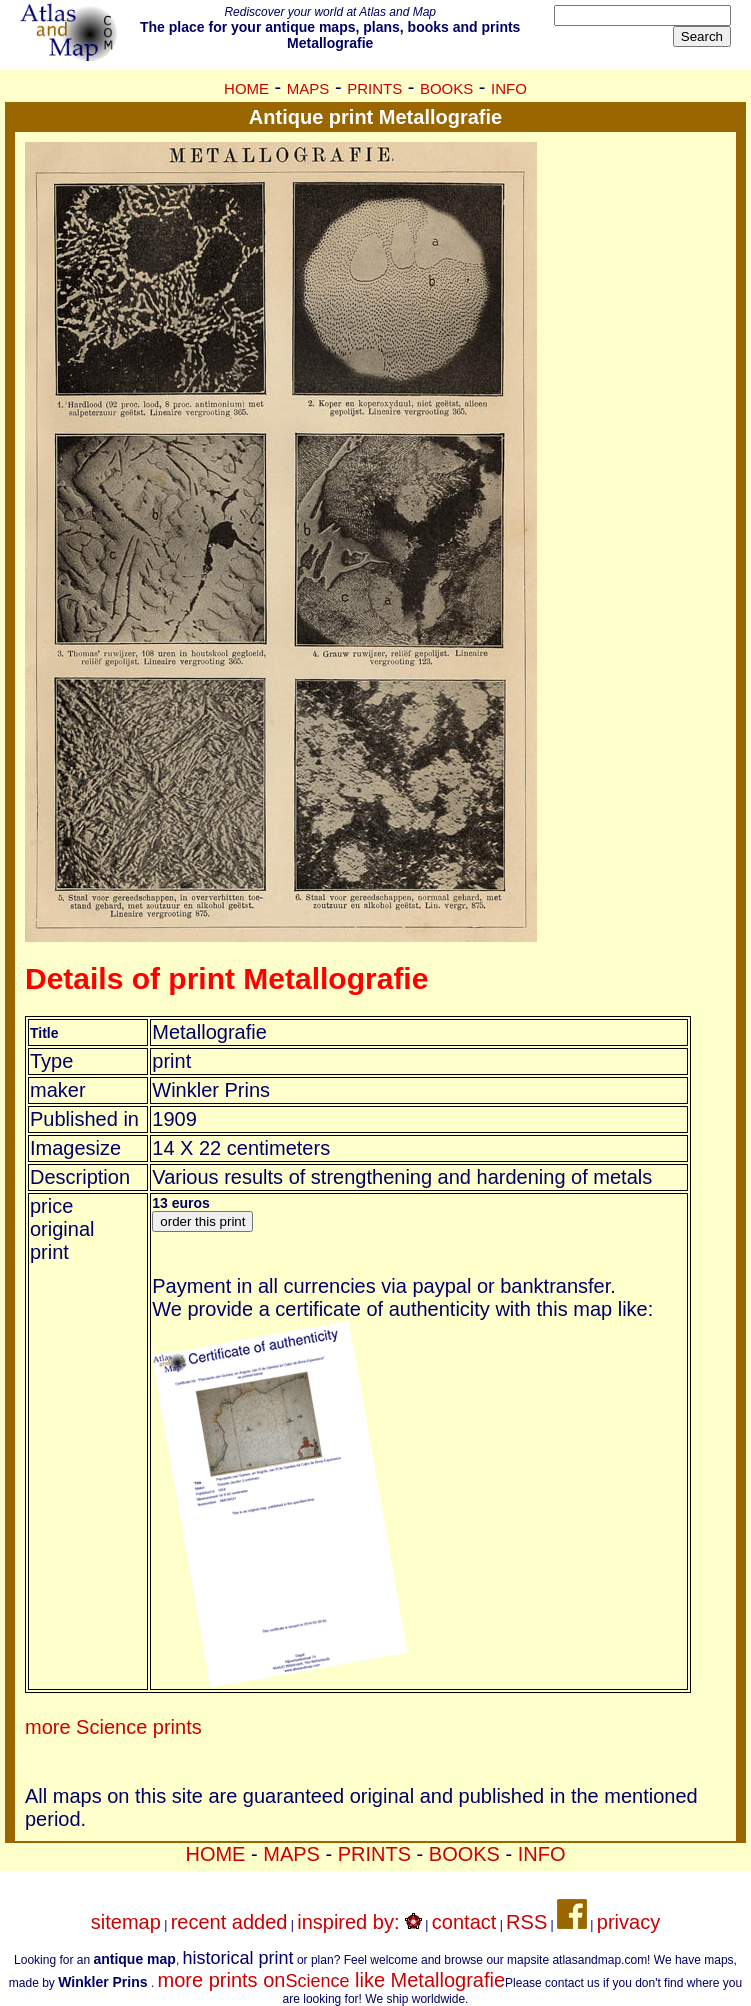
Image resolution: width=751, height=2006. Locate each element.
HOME (246, 88)
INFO (509, 88)
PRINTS (374, 88)
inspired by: (359, 1922)
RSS (526, 1922)
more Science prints (113, 1727)
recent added (229, 1922)
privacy (628, 1922)
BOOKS (446, 88)
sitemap (126, 1922)
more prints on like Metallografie (332, 1980)
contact (464, 1922)
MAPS (308, 88)
